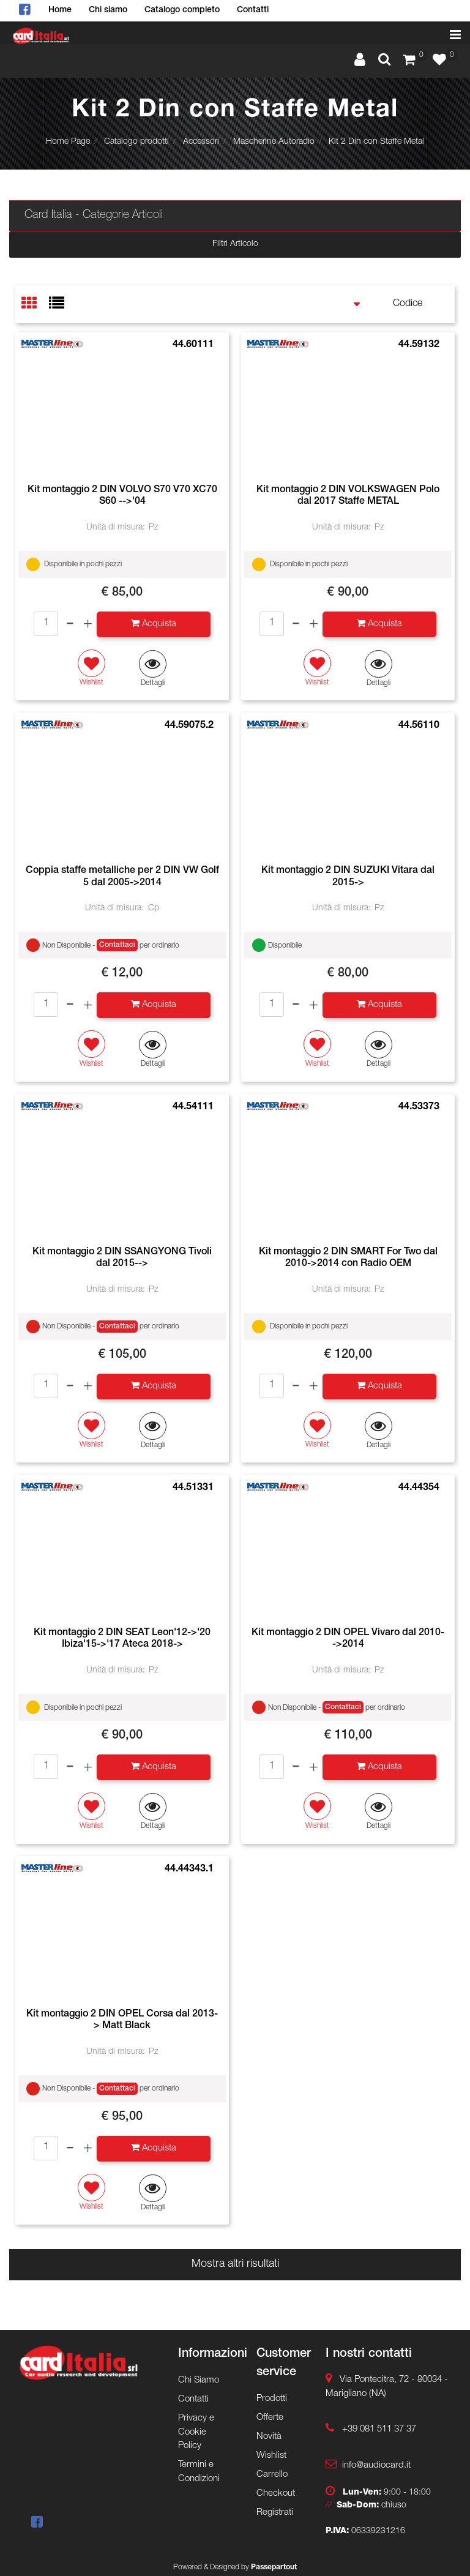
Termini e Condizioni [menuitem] (199, 2472)
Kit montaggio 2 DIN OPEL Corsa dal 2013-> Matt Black (122, 2020)
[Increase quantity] (88, 624)
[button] (152, 669)
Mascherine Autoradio (274, 142)
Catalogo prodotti (136, 142)
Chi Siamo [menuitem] (198, 2380)
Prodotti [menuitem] (271, 2398)
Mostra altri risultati (235, 2264)
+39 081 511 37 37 (379, 2429)
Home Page (68, 142)
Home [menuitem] (60, 10)
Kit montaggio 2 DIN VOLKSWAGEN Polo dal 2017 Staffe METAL (347, 496)
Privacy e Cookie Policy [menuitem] (196, 2432)
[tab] (35, 304)
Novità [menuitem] (269, 2436)
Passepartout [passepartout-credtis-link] (274, 2567)
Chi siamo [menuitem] (108, 10)
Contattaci (117, 945)
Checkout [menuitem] (275, 2493)
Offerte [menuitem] (269, 2417)
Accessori (201, 142)
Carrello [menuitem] (272, 2474)
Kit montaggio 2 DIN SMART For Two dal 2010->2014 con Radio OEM (348, 1258)
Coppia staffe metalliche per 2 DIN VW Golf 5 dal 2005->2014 (122, 877)
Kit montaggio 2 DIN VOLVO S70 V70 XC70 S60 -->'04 (122, 496)
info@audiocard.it (376, 2465)
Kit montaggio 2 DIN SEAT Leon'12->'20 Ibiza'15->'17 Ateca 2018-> (122, 1639)
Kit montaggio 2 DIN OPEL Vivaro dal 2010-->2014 (348, 1639)
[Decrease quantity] (70, 624)
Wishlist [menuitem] (271, 2455)
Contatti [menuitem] (253, 10)
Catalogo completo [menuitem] (182, 10)
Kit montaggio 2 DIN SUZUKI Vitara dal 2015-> (348, 877)
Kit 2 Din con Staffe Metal (376, 142)
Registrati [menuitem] (274, 2512)
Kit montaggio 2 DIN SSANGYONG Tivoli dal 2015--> (122, 1258)
